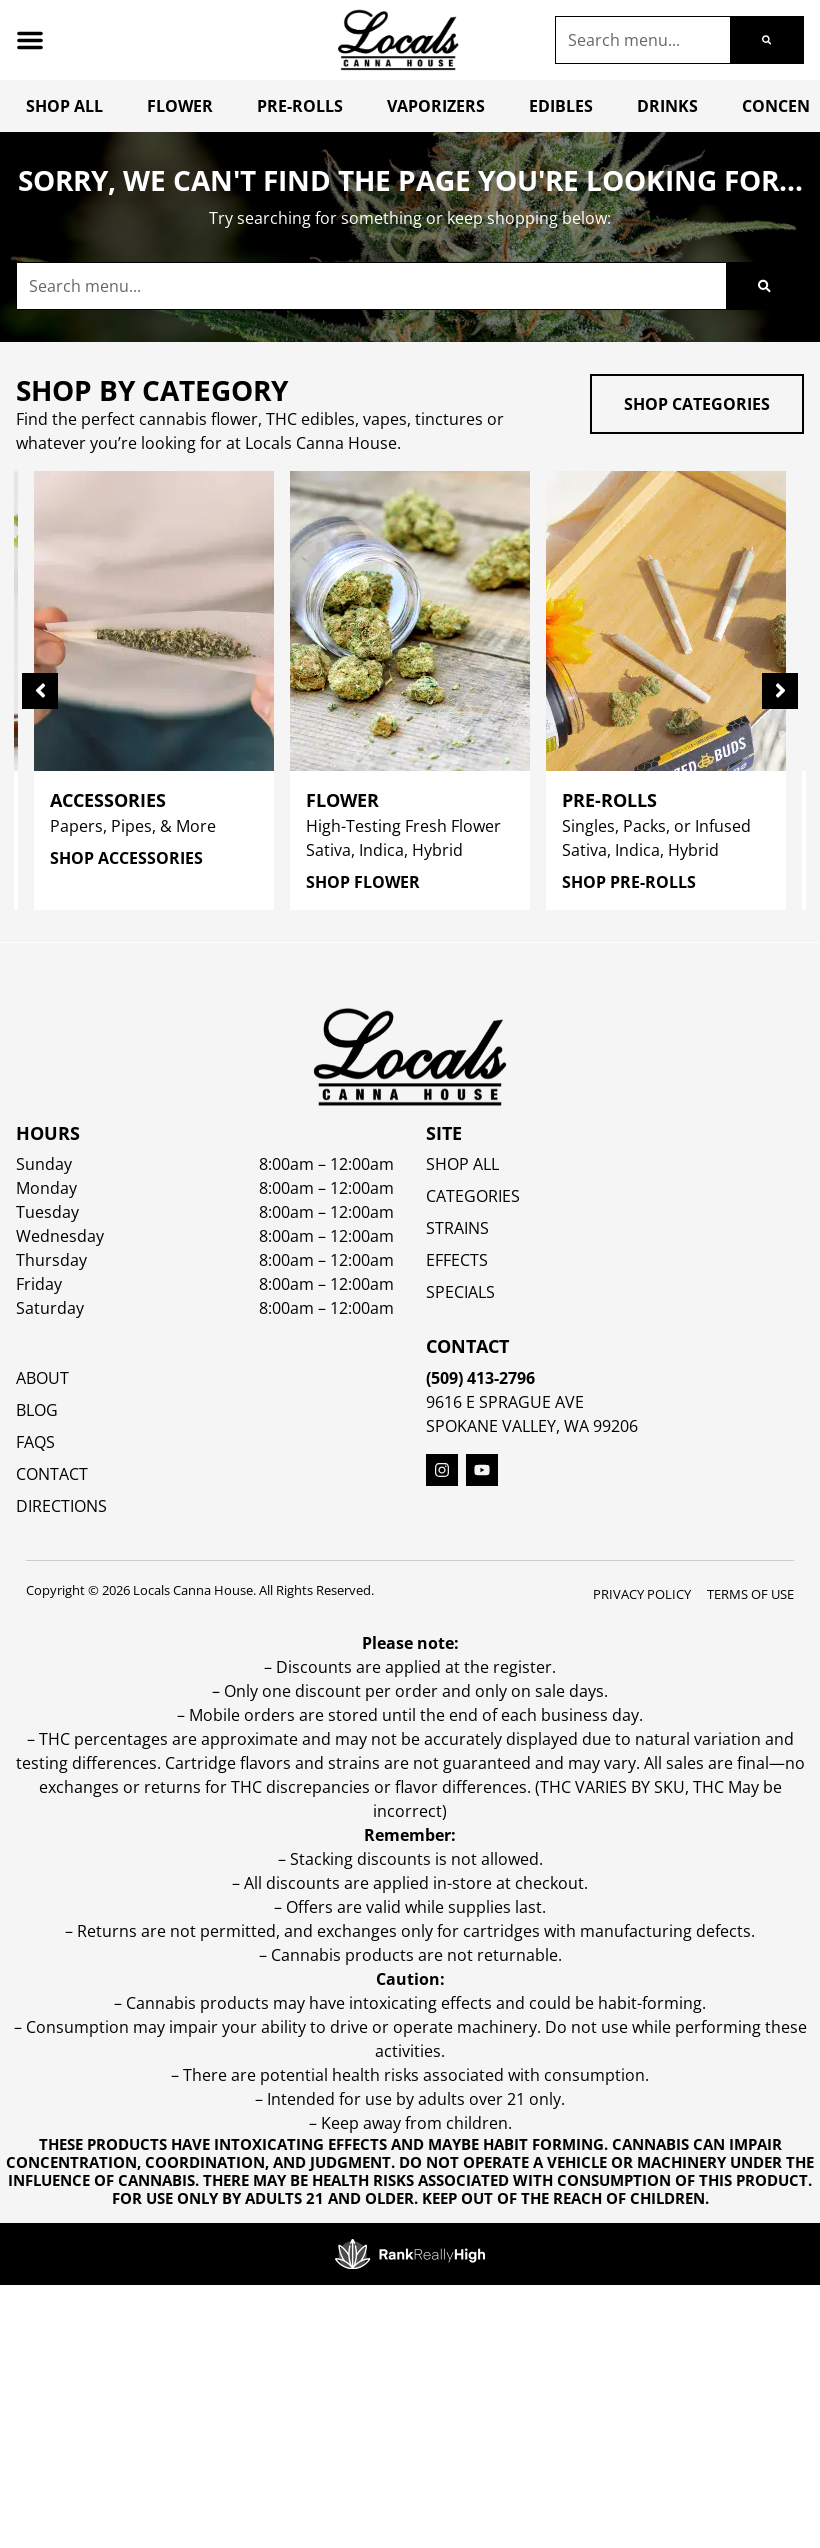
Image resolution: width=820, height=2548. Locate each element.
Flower (180, 106)
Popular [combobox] (184, 986)
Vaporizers (436, 106)
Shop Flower (363, 882)
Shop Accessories (126, 858)
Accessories (108, 800)
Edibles (561, 106)
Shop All (64, 106)
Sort (171, 964)
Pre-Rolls (300, 106)
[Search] (766, 40)
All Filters (71, 986)
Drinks (667, 106)
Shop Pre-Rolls (629, 882)
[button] (30, 40)
